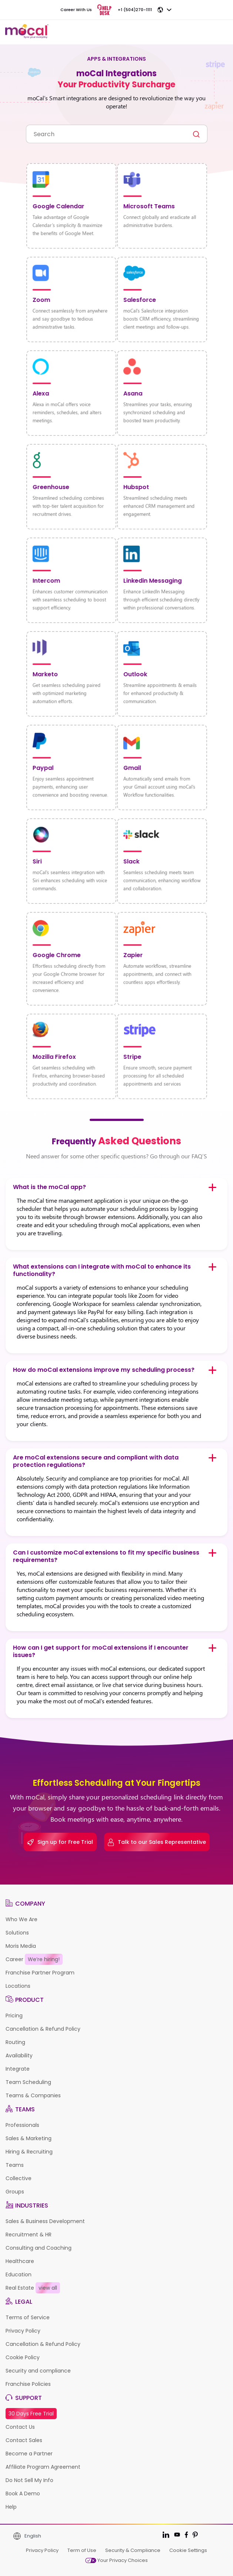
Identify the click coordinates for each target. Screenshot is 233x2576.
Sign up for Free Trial (60, 1842)
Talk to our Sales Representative (157, 1842)
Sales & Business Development (45, 2221)
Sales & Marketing (28, 2138)
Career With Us (76, 10)
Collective (18, 2178)
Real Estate (33, 2287)
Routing (15, 2042)
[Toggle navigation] (220, 32)
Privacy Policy (23, 2330)
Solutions (17, 1932)
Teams (15, 2165)
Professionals (22, 2125)
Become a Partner (29, 2453)
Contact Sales (24, 2440)
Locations (18, 1986)
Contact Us (20, 2427)
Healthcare (20, 2261)
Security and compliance (38, 2370)
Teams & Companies (33, 2095)
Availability (19, 2055)
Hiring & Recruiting (29, 2151)
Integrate (18, 2068)
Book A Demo (23, 2493)
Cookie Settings (188, 2550)
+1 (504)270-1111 (135, 10)
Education (18, 2274)
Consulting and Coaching (38, 2248)
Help (11, 2507)
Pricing (14, 2015)
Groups (15, 2191)
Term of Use (81, 2550)
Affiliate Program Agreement (43, 2467)
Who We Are (21, 1919)
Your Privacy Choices (116, 2560)
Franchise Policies (28, 2384)
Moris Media (21, 1946)
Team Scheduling (28, 2082)
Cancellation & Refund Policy (43, 2029)
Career (34, 1959)
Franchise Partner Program (40, 1972)
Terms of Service (28, 2317)
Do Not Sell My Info (29, 2480)
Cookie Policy (23, 2357)
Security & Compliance (132, 2550)
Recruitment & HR (28, 2234)
